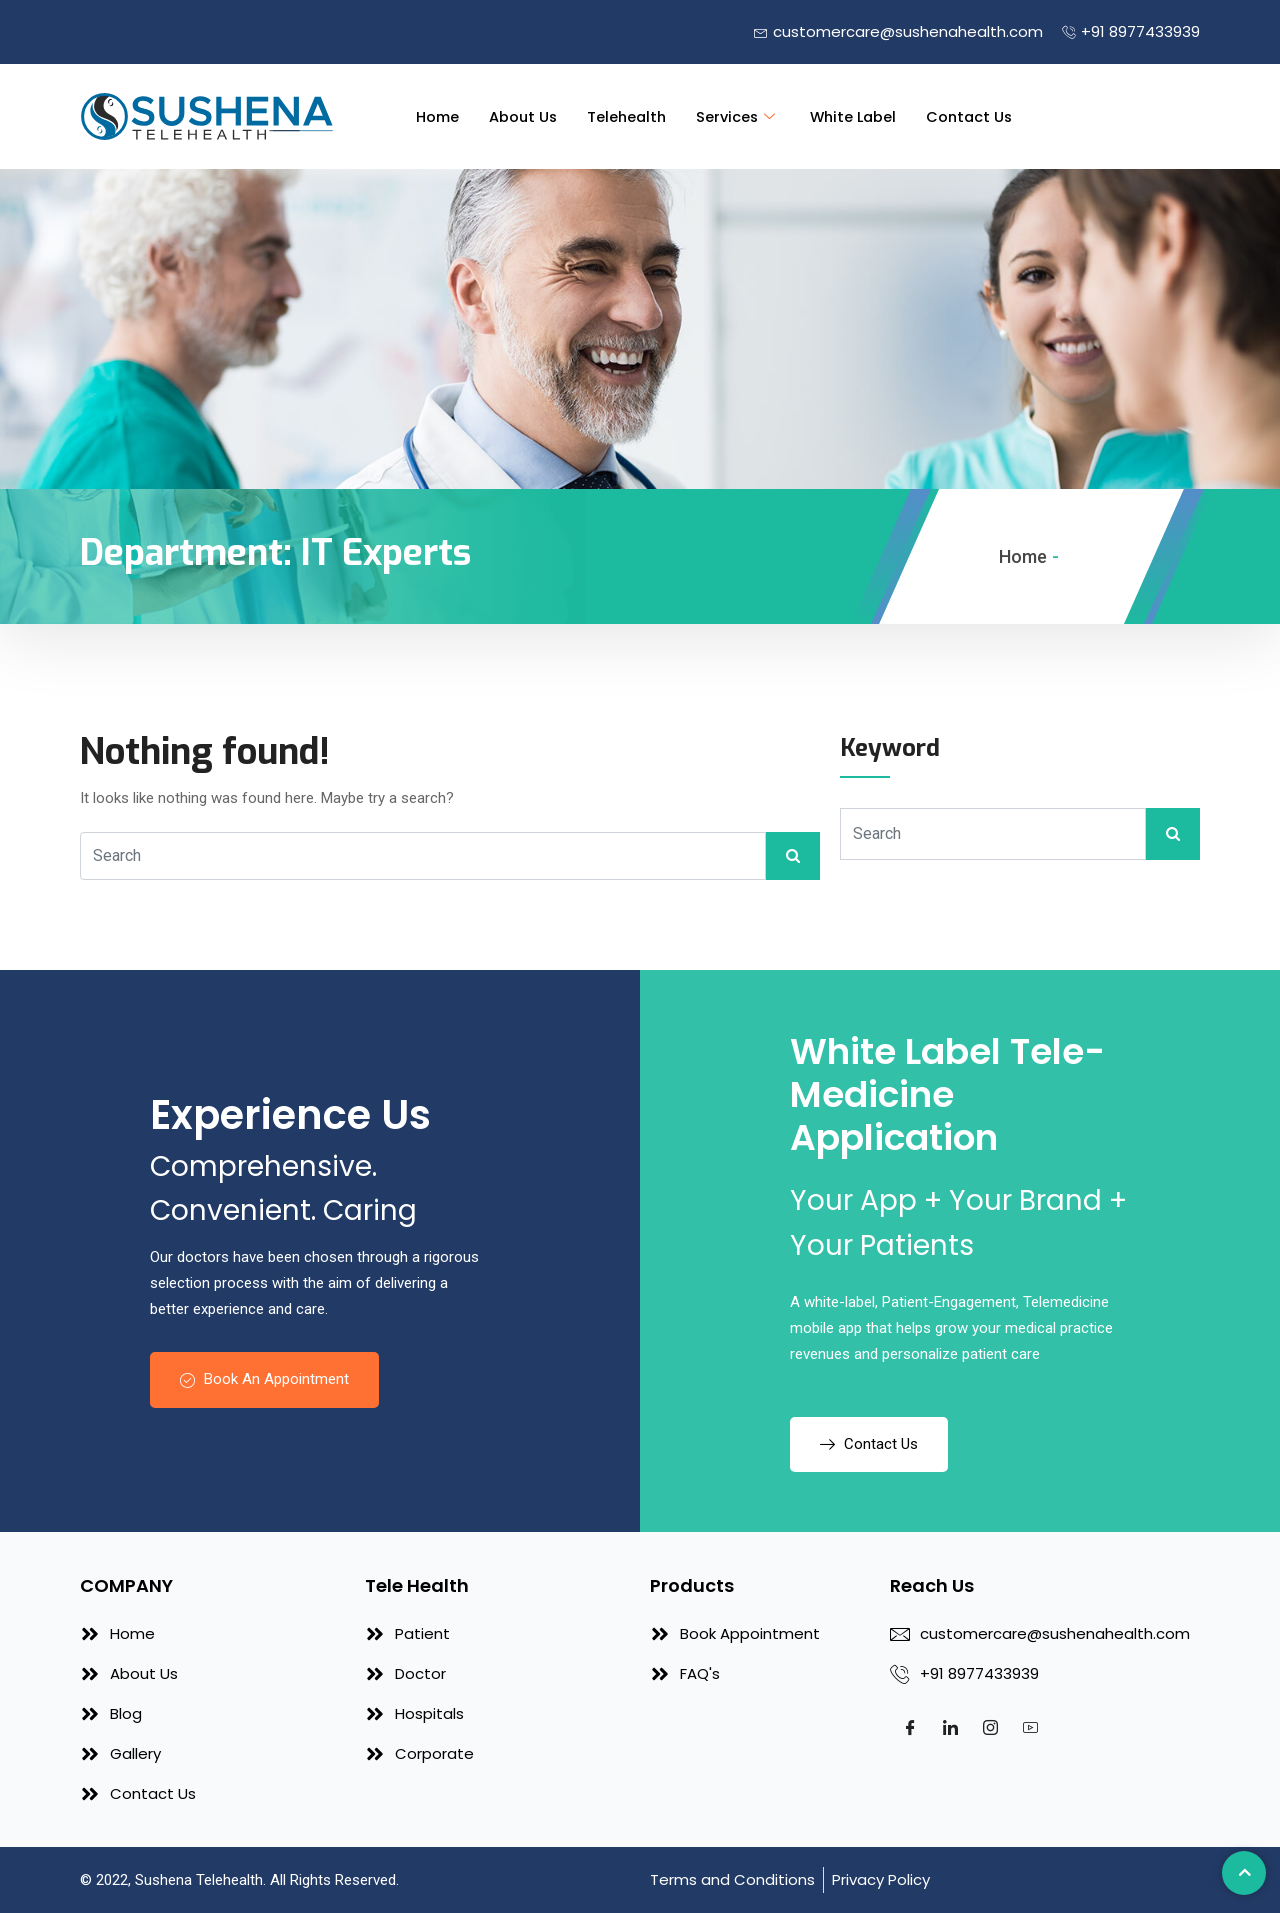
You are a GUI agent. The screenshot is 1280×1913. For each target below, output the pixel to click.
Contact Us (981, 116)
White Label (862, 116)
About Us (524, 116)
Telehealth (630, 116)
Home (436, 116)
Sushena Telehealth (199, 1880)
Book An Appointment (264, 1379)
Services (744, 116)
